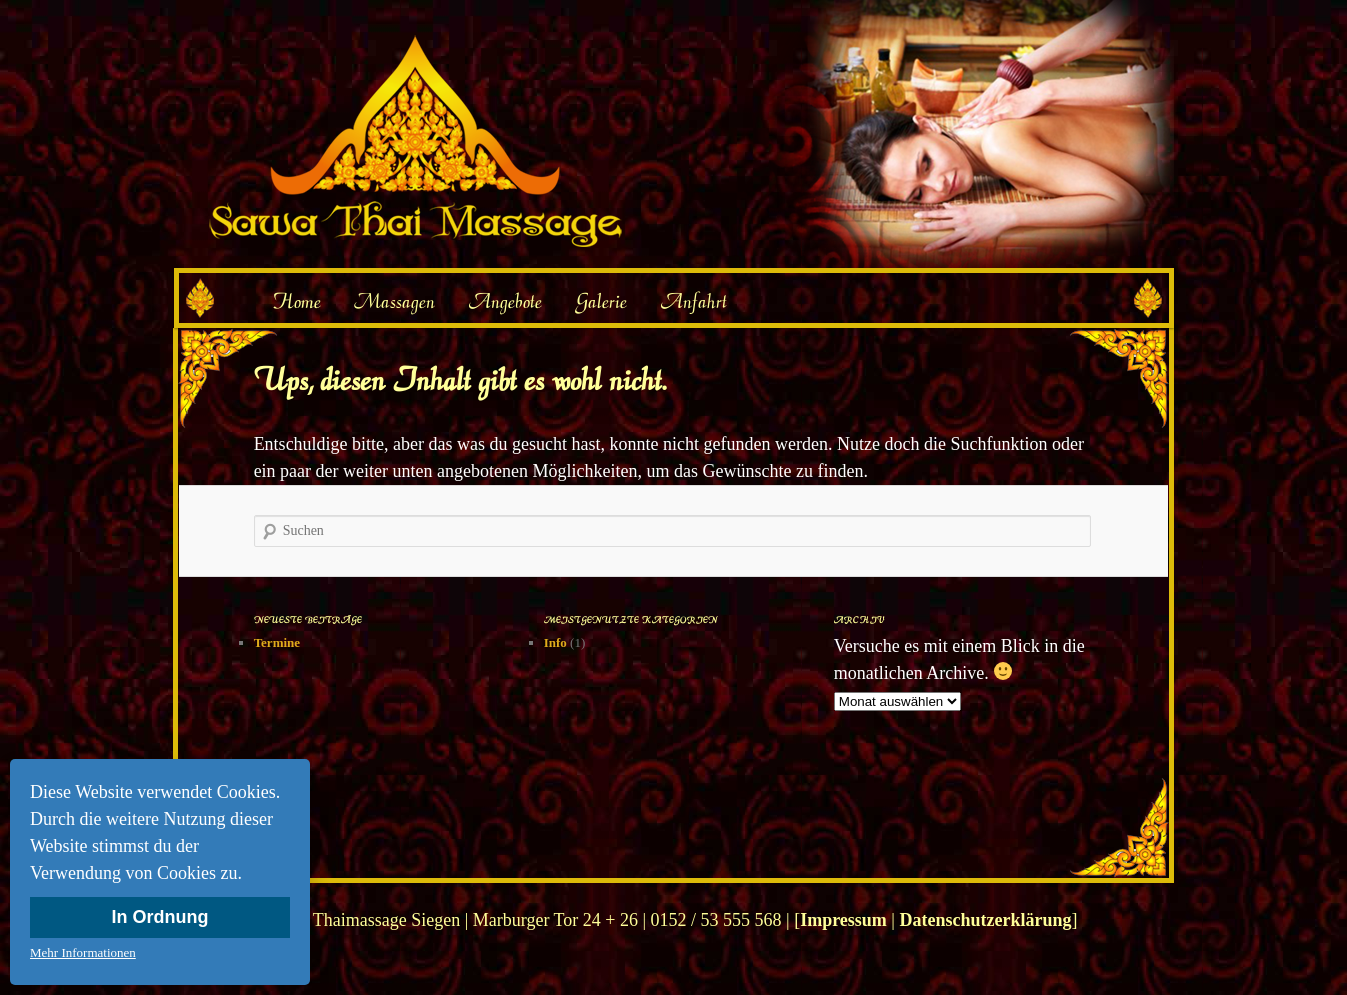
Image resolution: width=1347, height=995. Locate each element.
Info (555, 642)
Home (296, 301)
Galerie (601, 301)
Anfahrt (694, 301)
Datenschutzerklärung (985, 920)
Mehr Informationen (83, 952)
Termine (277, 642)
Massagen (394, 301)
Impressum (843, 920)
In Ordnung (160, 917)
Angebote (505, 301)
